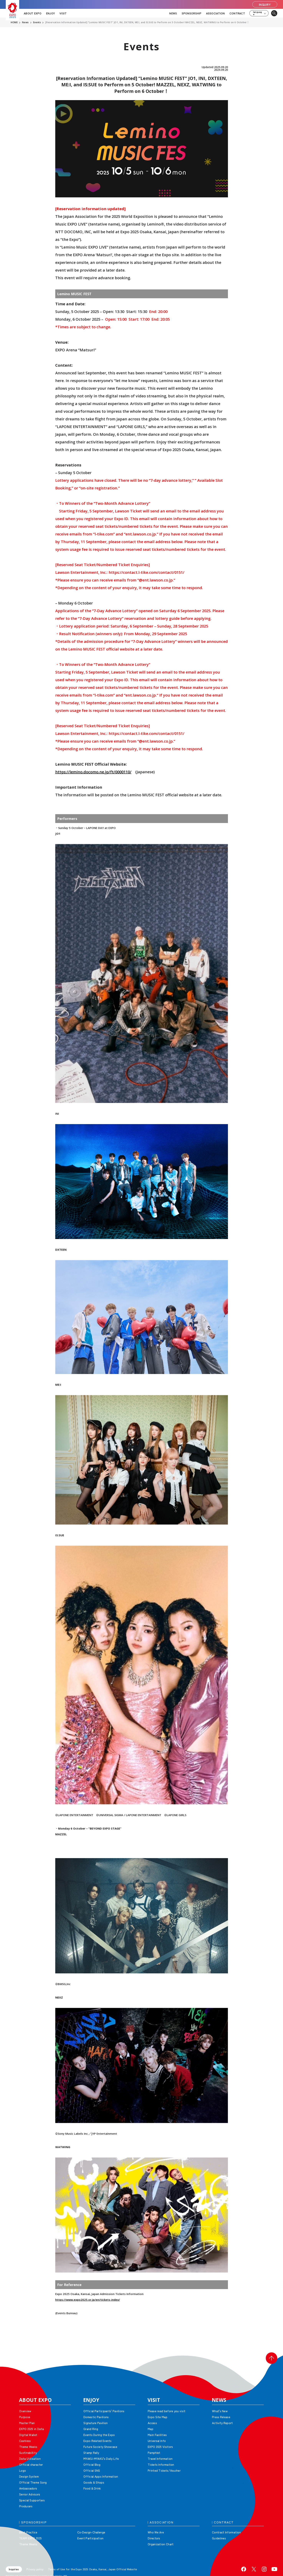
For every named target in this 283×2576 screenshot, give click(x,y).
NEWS (173, 13)
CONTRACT (237, 13)
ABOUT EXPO (32, 13)
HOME (14, 22)
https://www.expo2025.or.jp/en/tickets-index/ (87, 2300)
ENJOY (50, 13)
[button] (271, 2358)
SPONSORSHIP (191, 13)
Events (37, 22)
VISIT (63, 13)
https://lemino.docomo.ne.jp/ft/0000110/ (93, 771)
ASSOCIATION (215, 13)
